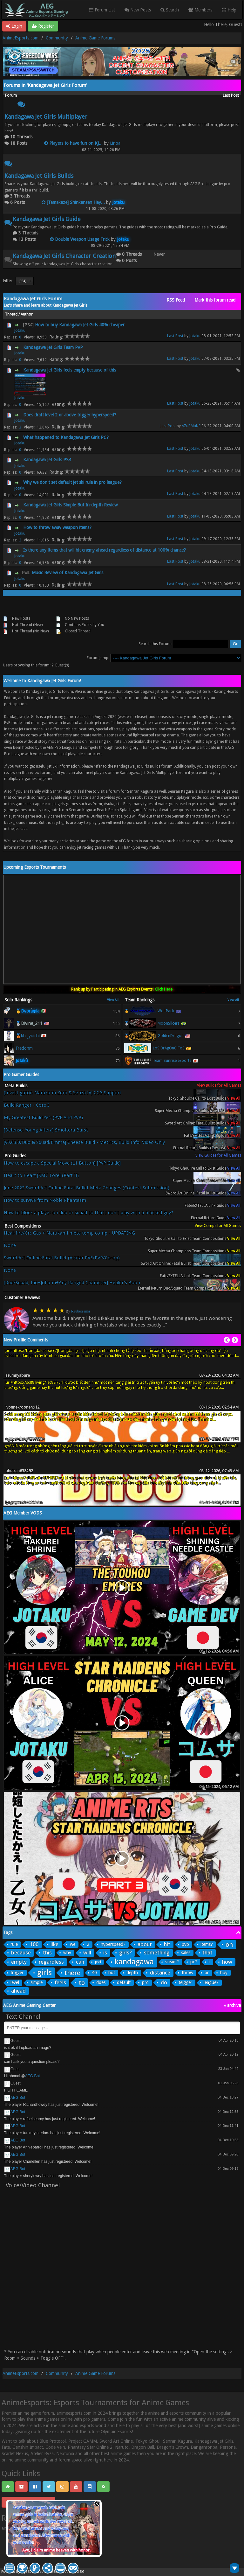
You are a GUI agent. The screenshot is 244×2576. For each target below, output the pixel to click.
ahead (18, 1991)
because (21, 1952)
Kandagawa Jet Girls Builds (38, 175)
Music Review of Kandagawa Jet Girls (67, 572)
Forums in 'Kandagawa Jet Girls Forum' (45, 85)
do (164, 1982)
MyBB (25, 2572)
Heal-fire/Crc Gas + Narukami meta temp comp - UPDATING (69, 1233)
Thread (11, 314)
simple (36, 1982)
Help (229, 9)
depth (132, 1972)
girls (44, 1972)
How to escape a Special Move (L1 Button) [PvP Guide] (62, 1163)
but (111, 1972)
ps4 (98, 1962)
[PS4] (24, 281)
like (54, 1944)
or (207, 1972)
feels (60, 1982)
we (72, 1944)
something (157, 1952)
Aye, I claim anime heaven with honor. (56, 2550)
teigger (185, 1982)
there (72, 1973)
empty (19, 1962)
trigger (17, 1972)
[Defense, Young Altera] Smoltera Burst (46, 1130)
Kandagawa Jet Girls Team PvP (53, 347)
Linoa (115, 143)
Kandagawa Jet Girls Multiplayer (45, 116)
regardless (51, 1962)
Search (169, 9)
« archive (232, 2005)
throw (187, 1972)
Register (43, 26)
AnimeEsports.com (20, 37)
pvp (185, 1944)
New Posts (138, 9)
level (14, 1982)
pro (145, 1982)
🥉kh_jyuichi (28, 1035)
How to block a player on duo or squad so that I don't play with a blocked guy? (88, 1212)
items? (206, 1944)
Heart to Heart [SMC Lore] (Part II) (41, 1175)
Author (27, 314)
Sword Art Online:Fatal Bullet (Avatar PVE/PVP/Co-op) (62, 1258)
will (87, 1952)
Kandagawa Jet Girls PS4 (47, 459)
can (80, 1962)
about (145, 1944)
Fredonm (24, 1048)
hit (167, 1944)
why (67, 1952)
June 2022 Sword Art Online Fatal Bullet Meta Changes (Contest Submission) (86, 1188)
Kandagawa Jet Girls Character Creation (64, 256)
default (124, 1982)
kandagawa (134, 1961)
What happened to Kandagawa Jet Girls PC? (66, 437)
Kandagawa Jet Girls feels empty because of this (69, 369)
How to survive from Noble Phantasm (45, 1200)
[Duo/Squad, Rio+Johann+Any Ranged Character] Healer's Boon (72, 1282)
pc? (193, 1961)
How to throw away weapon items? (57, 527)
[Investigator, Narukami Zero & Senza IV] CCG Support (62, 1093)
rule (14, 1944)
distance (160, 1972)
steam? (172, 1961)
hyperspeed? (113, 1944)
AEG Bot (32, 2076)
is (105, 1952)
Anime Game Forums (95, 37)
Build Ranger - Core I (26, 1105)
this (47, 1952)
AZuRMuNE (191, 426)
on (229, 1944)
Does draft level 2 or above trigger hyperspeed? (69, 414)
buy (223, 1972)
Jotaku (19, 330)
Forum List (102, 9)
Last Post (175, 336)
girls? (125, 1952)
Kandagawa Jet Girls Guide (47, 219)
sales (185, 1952)
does (100, 1982)
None (10, 1245)
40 (94, 1972)
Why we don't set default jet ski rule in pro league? (72, 482)
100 (34, 1944)
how (227, 1962)
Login (14, 26)
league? (211, 1982)
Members (200, 9)
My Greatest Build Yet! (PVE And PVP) (43, 1117)
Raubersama (80, 1311)
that (207, 1952)
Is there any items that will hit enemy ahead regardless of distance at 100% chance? (104, 550)
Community (57, 37)
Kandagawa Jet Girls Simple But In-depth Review (70, 504)
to (82, 1983)
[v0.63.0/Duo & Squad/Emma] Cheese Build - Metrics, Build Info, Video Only (84, 1142)
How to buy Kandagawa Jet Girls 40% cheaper (80, 324)
